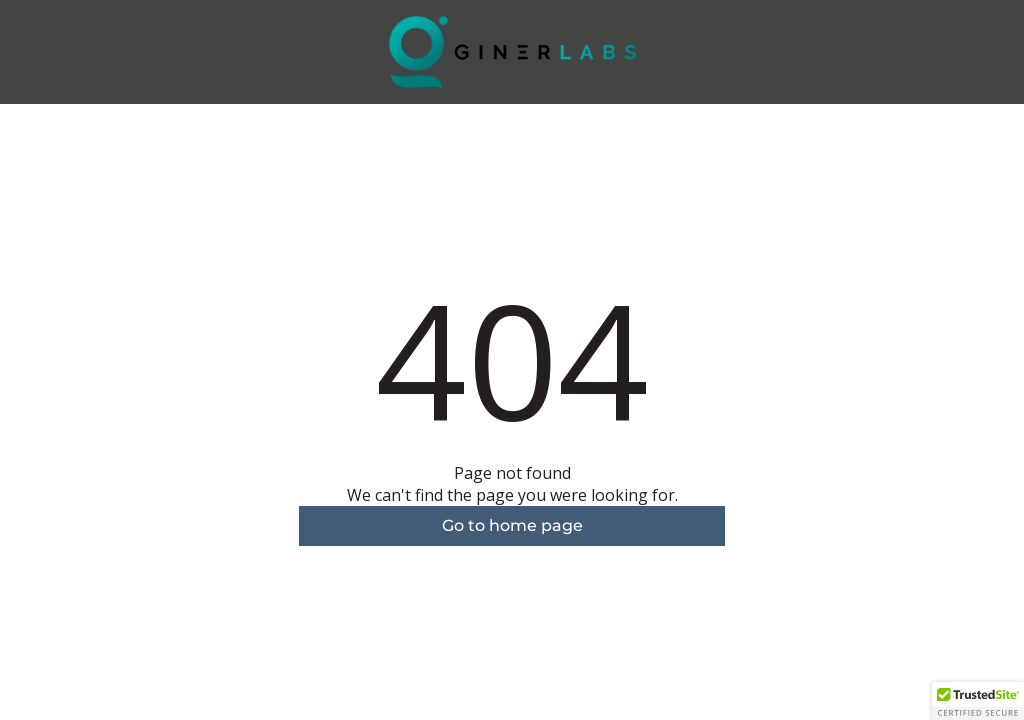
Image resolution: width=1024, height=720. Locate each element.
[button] (978, 701)
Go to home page (512, 525)
